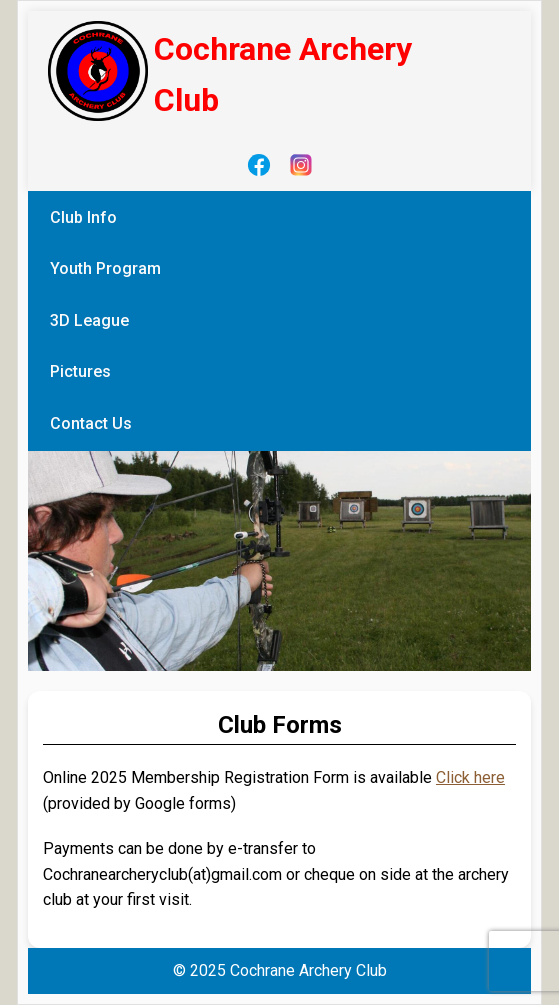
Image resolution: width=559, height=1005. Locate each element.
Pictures (80, 371)
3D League (89, 320)
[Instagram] (301, 165)
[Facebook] (259, 165)
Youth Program (105, 268)
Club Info (83, 217)
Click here (470, 777)
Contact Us (91, 423)
